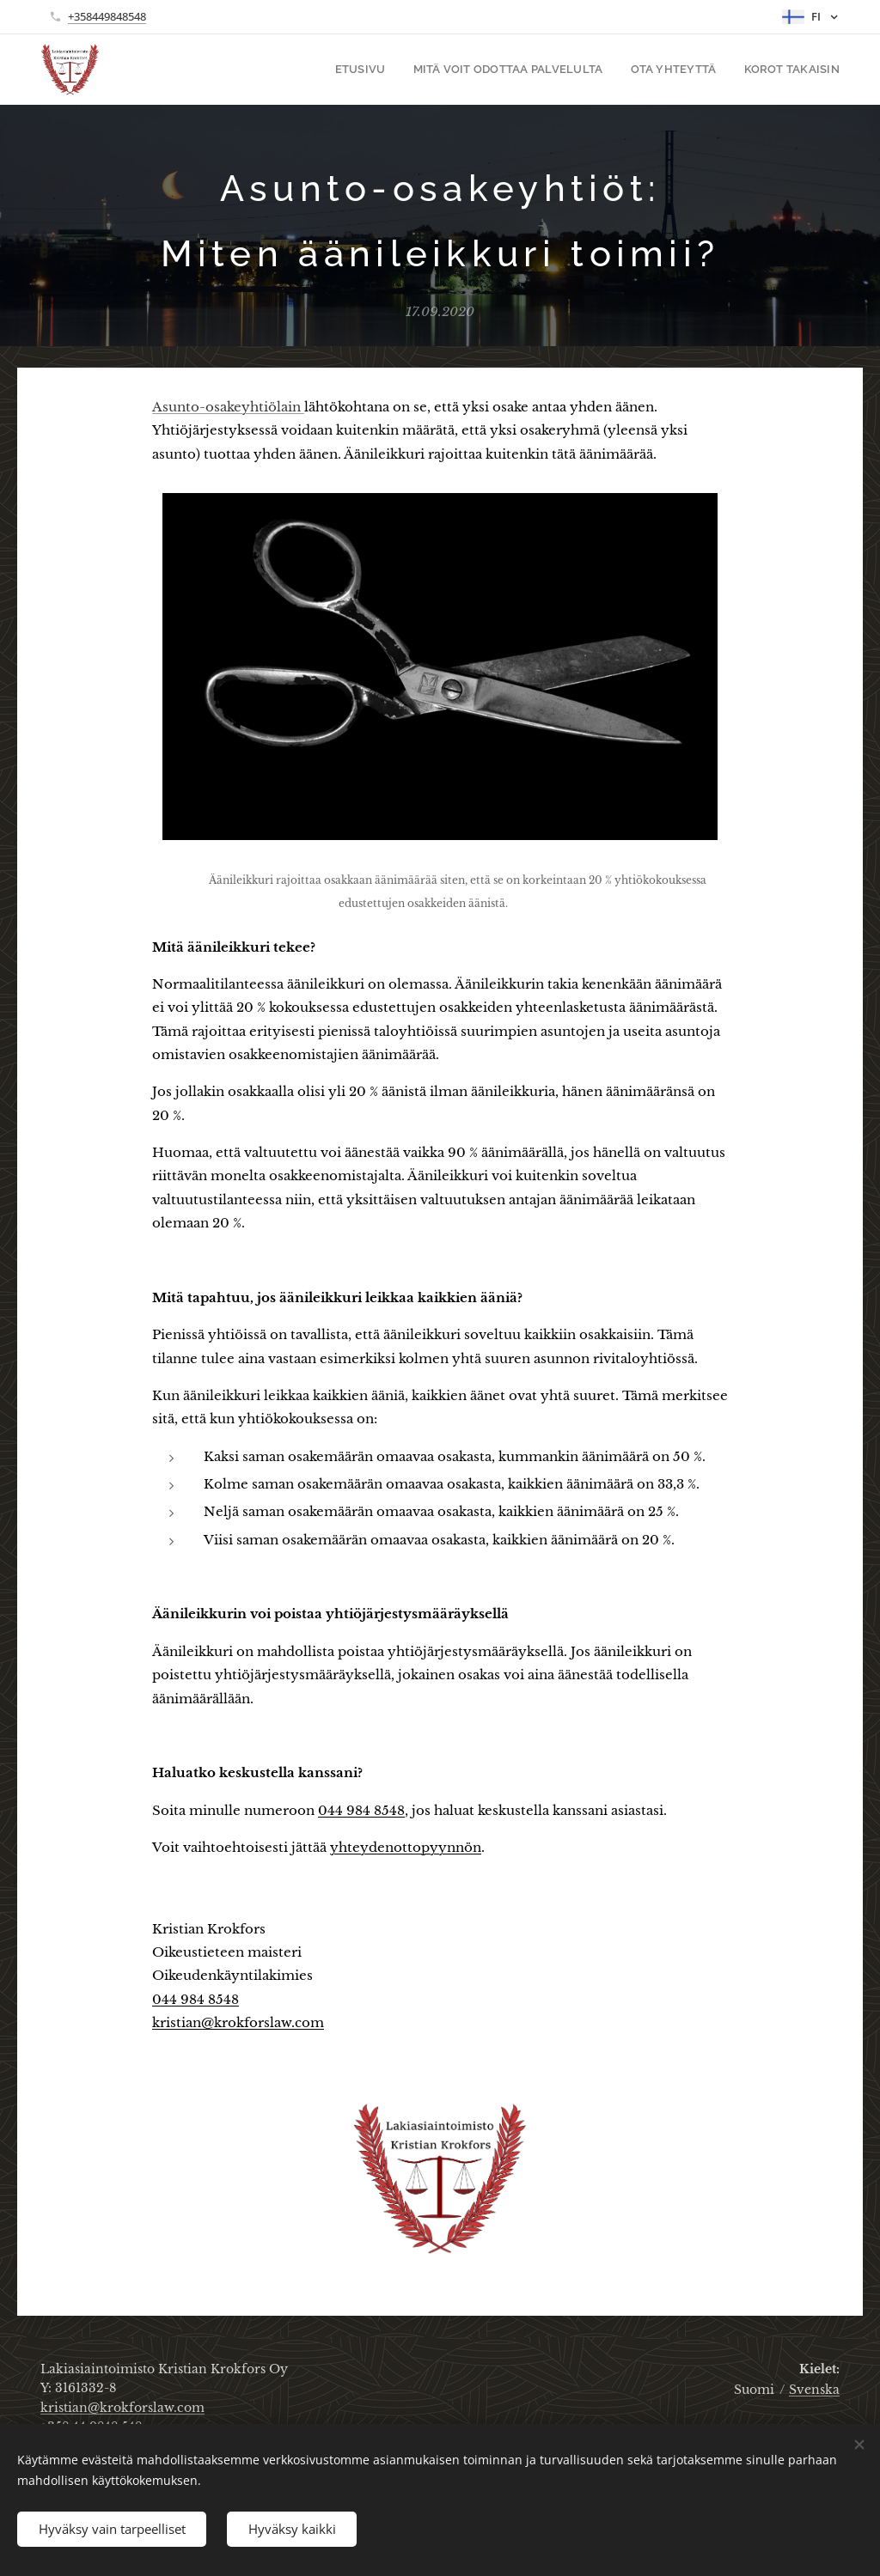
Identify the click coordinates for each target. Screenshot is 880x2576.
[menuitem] (385, 69)
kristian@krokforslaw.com (238, 2022)
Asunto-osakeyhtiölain (228, 407)
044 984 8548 (361, 1809)
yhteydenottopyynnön (405, 1846)
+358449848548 (107, 16)
